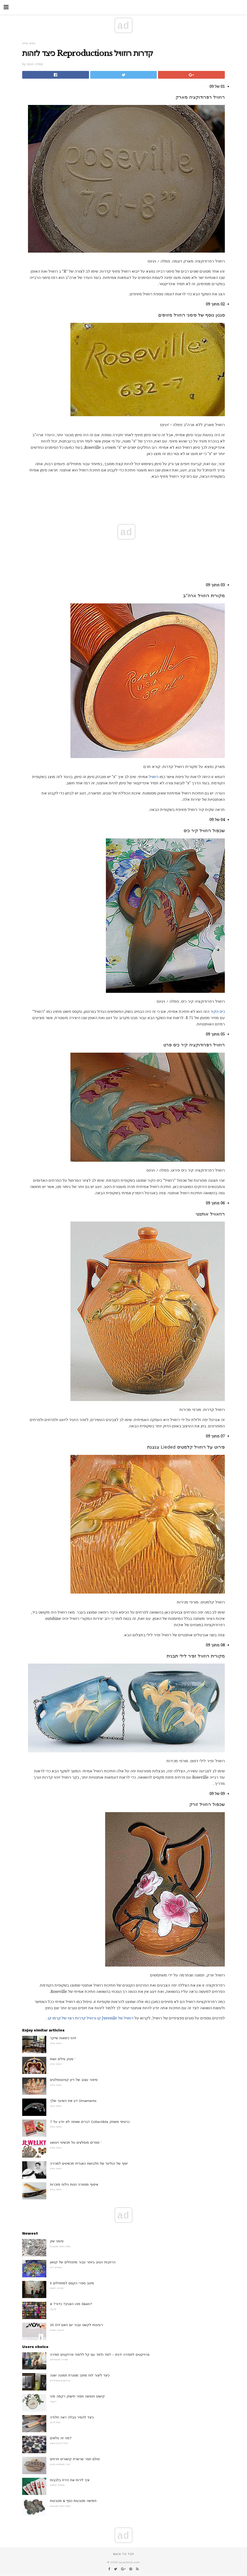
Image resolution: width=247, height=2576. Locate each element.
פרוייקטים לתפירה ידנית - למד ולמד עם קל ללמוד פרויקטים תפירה (100, 2354)
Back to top (123, 2554)
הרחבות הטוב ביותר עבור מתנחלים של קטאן (83, 2262)
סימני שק (56, 2241)
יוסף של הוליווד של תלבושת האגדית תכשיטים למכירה (89, 2163)
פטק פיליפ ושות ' (62, 2059)
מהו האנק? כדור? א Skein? (71, 2304)
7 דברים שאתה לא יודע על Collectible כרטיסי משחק (90, 2122)
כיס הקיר (217, 1011)
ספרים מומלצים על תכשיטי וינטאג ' (75, 2142)
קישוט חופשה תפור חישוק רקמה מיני (77, 2396)
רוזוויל (153, 776)
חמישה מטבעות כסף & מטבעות (73, 2501)
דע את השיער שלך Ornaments (73, 2101)
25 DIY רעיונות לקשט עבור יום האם (76, 2325)
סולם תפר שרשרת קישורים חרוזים (75, 2459)
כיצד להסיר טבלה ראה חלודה (72, 2417)
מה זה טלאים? (61, 2438)
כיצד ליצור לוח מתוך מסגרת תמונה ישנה (80, 2375)
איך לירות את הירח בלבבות (69, 2480)
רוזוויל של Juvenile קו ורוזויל (110, 2018)
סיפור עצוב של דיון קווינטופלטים (73, 2080)
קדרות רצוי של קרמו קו (67, 2018)
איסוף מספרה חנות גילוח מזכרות (74, 2184)
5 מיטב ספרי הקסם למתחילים (72, 2283)
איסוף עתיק (28, 43)
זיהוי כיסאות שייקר (63, 2038)
